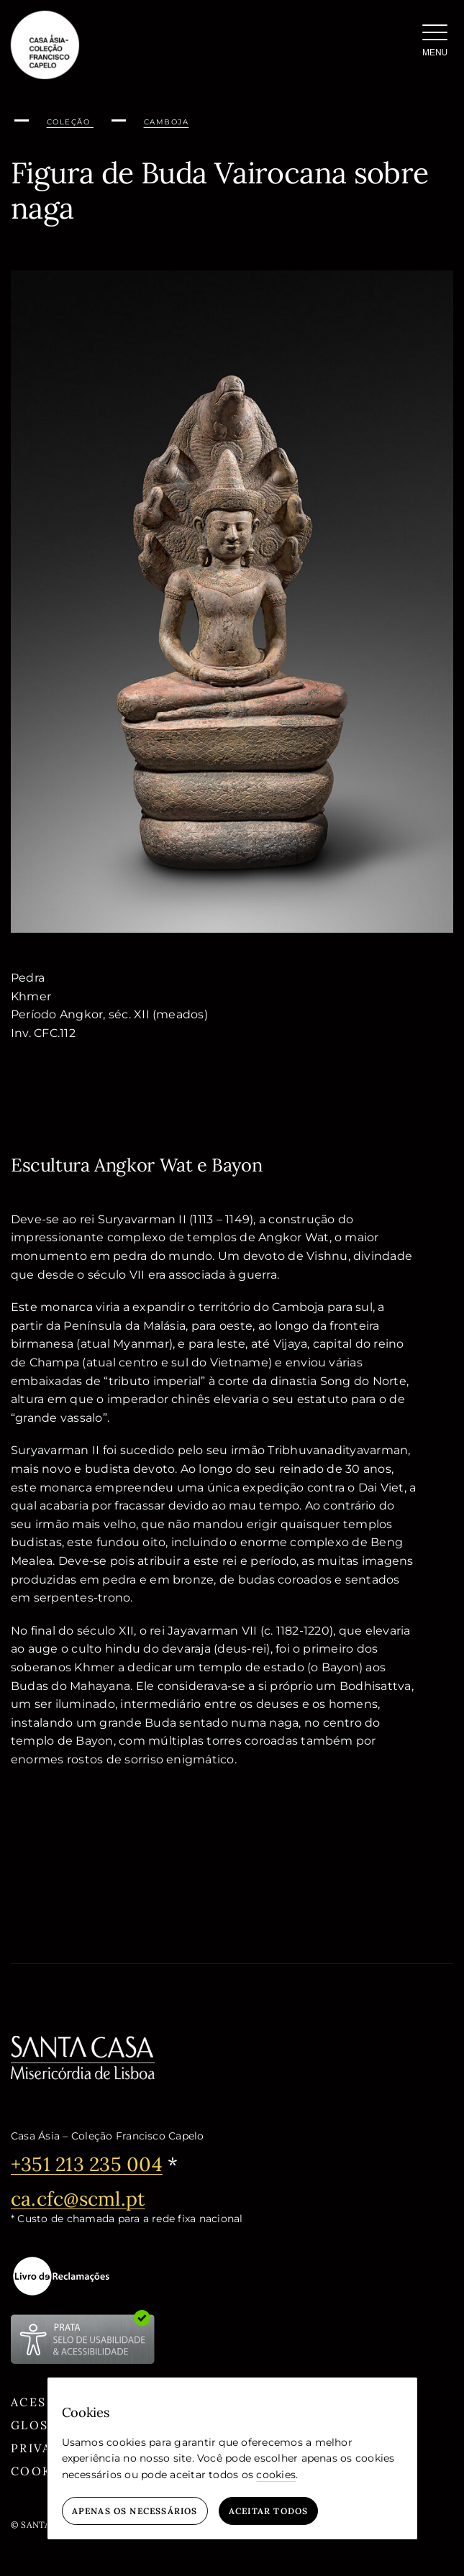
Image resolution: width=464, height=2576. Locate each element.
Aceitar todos (269, 2511)
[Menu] (435, 43)
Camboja (166, 122)
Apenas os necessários (135, 2511)
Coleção (70, 122)
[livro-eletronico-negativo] (61, 2276)
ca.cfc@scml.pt (78, 2198)
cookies (276, 2474)
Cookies (43, 2471)
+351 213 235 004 (87, 2164)
